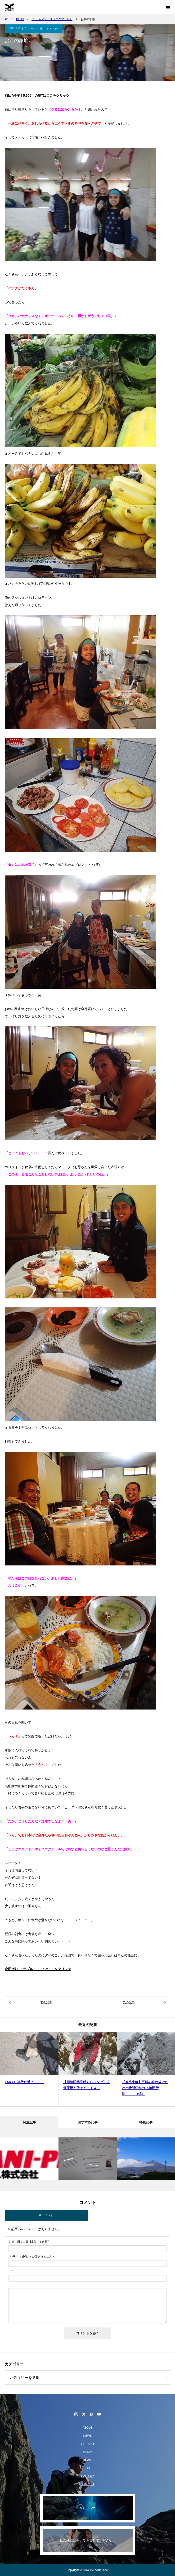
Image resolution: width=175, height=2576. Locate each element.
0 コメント (46, 2215)
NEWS (87, 2435)
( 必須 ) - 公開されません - (31, 2256)
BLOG (87, 2468)
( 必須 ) (29, 2241)
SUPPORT (87, 2443)
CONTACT (87, 2484)
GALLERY (87, 2476)
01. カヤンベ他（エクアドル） (42, 28)
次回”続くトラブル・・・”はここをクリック (38, 1969)
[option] (29, 2069)
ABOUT (87, 2427)
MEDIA (87, 2452)
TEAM (87, 2460)
